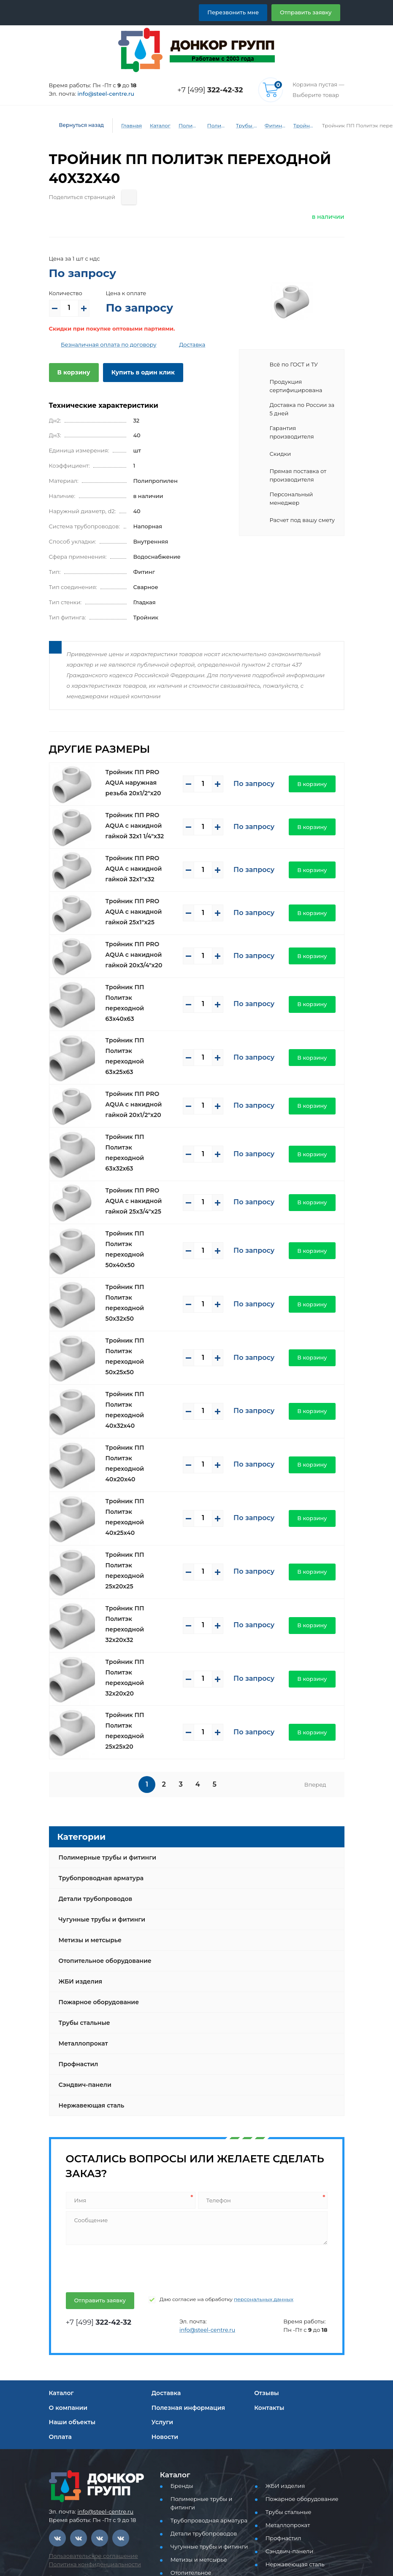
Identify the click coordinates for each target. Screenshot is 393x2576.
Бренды (180, 2323)
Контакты (268, 2245)
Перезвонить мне (243, 12)
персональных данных (246, 2137)
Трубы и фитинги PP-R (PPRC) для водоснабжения (241, 126)
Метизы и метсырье (88, 1778)
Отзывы (266, 2231)
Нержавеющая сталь (89, 1943)
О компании (66, 2245)
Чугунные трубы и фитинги (99, 1757)
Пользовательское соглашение (88, 2393)
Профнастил (77, 1902)
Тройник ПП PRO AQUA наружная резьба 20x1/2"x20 (139, 772)
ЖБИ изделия (79, 1819)
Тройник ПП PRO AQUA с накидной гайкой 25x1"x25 (141, 901)
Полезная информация (185, 2245)
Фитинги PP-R (269, 126)
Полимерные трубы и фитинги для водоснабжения (212, 126)
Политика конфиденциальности (89, 2402)
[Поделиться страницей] (121, 197)
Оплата (59, 2274)
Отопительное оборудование (102, 1798)
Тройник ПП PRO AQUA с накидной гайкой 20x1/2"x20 (141, 1071)
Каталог (153, 126)
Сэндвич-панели (83, 1922)
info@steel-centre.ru (100, 94)
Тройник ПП (298, 126)
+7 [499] (212, 90)
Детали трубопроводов (93, 1736)
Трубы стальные (83, 1860)
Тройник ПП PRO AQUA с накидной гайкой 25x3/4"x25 (141, 1155)
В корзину (72, 372)
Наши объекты (70, 2260)
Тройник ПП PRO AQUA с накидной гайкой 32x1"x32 (141, 858)
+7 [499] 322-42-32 (80, 2440)
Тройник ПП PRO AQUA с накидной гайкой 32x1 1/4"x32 (141, 815)
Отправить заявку (308, 12)
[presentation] (129, 2104)
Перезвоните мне (79, 2546)
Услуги (161, 2260)
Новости (164, 2274)
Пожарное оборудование (95, 1840)
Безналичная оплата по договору (102, 345)
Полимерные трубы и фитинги (183, 126)
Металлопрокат (81, 1881)
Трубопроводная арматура (98, 1716)
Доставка (178, 345)
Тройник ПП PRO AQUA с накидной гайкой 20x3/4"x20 (141, 944)
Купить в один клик (136, 372)
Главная (125, 126)
